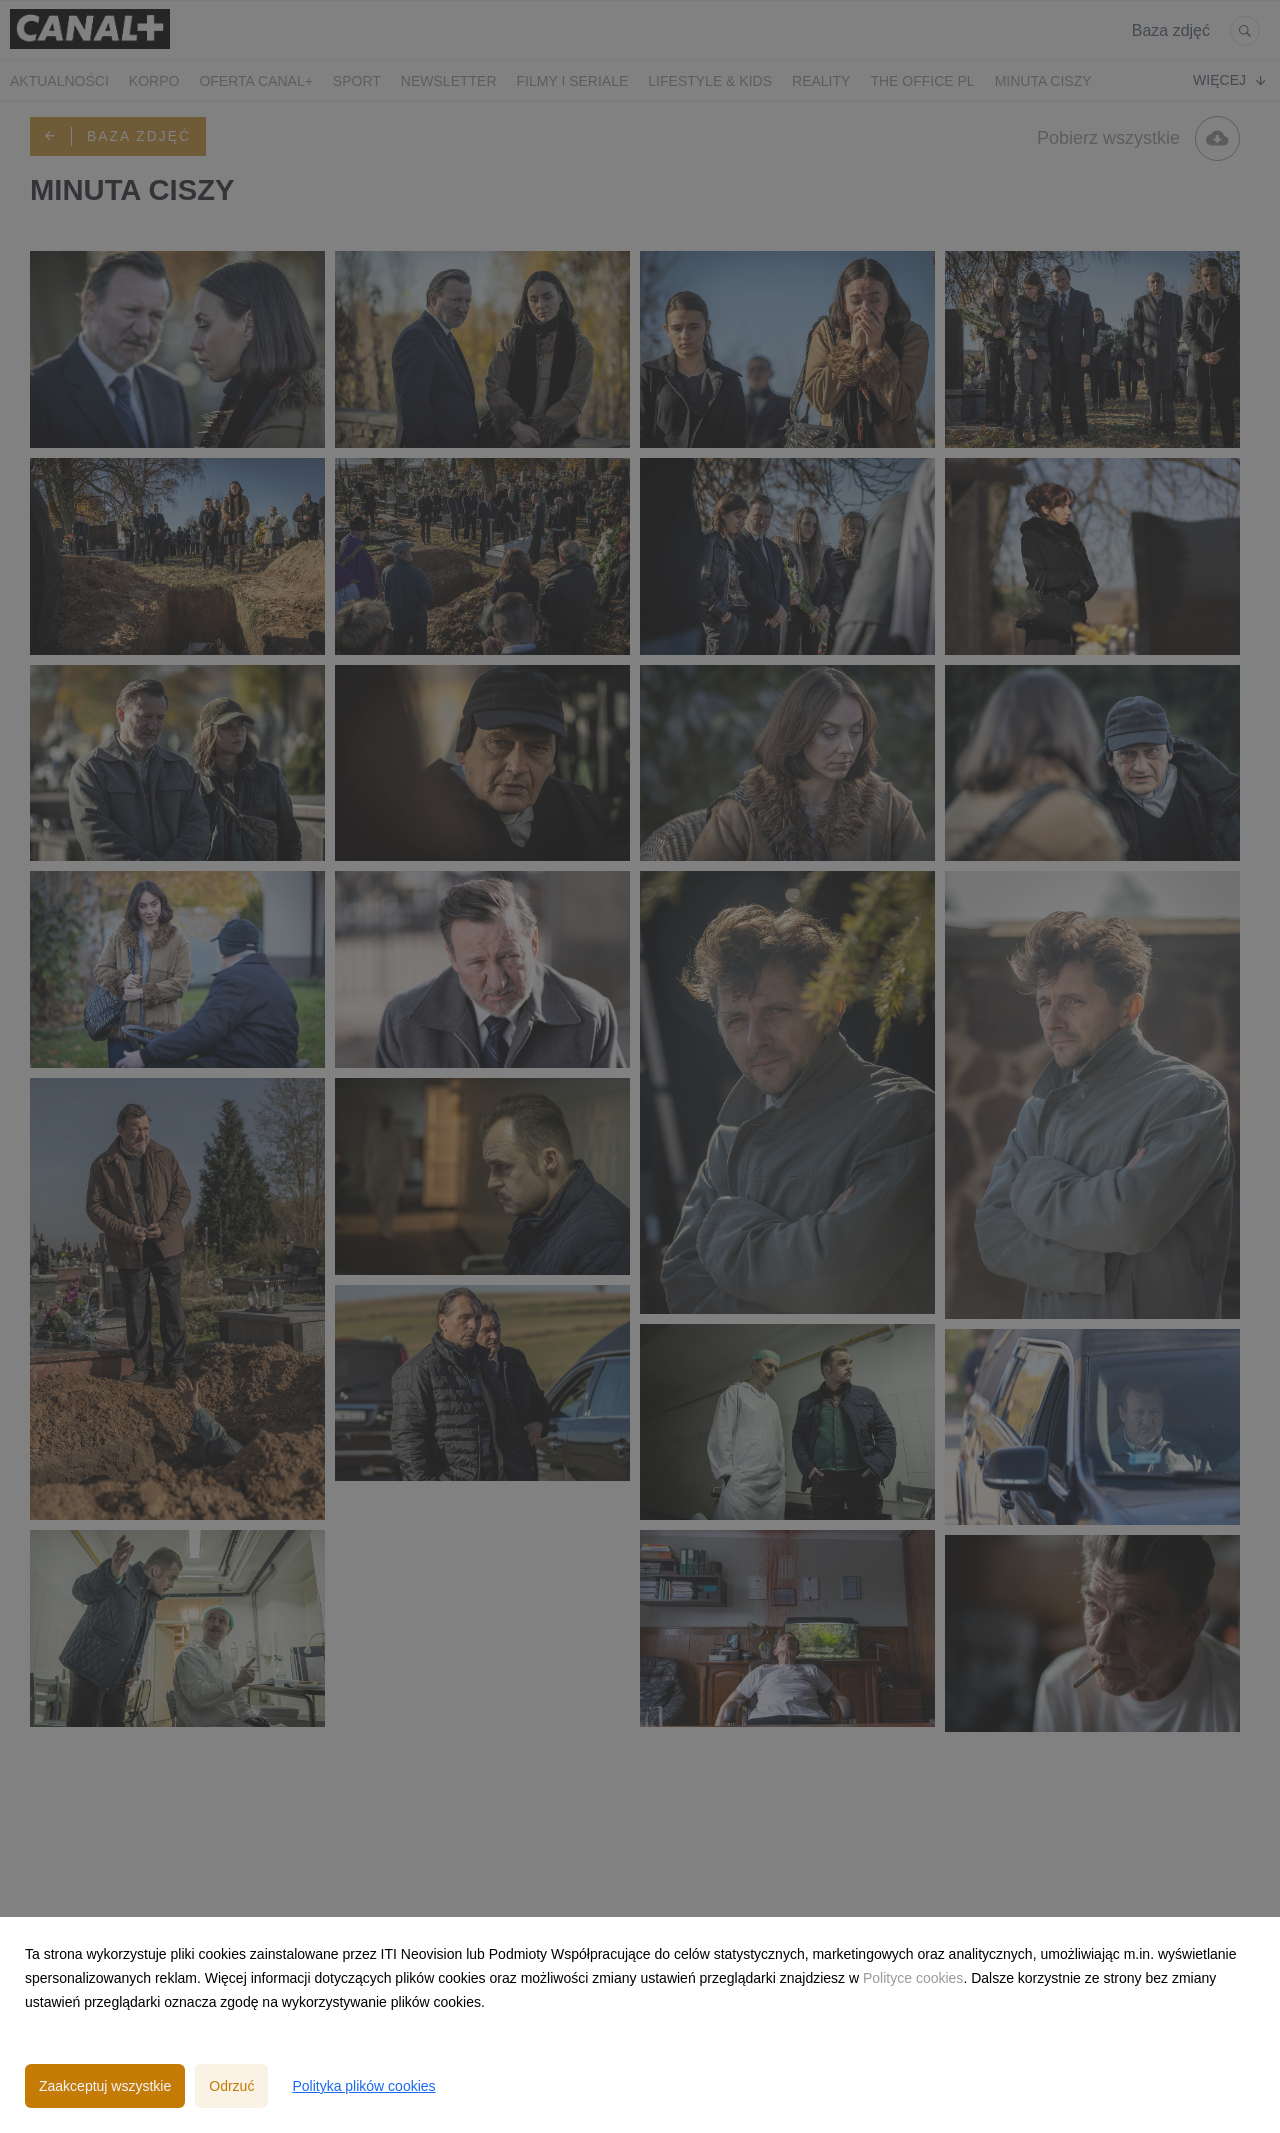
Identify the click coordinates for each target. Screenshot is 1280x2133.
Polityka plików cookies (363, 2086)
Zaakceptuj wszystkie (105, 2086)
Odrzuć (231, 2086)
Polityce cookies (913, 1978)
